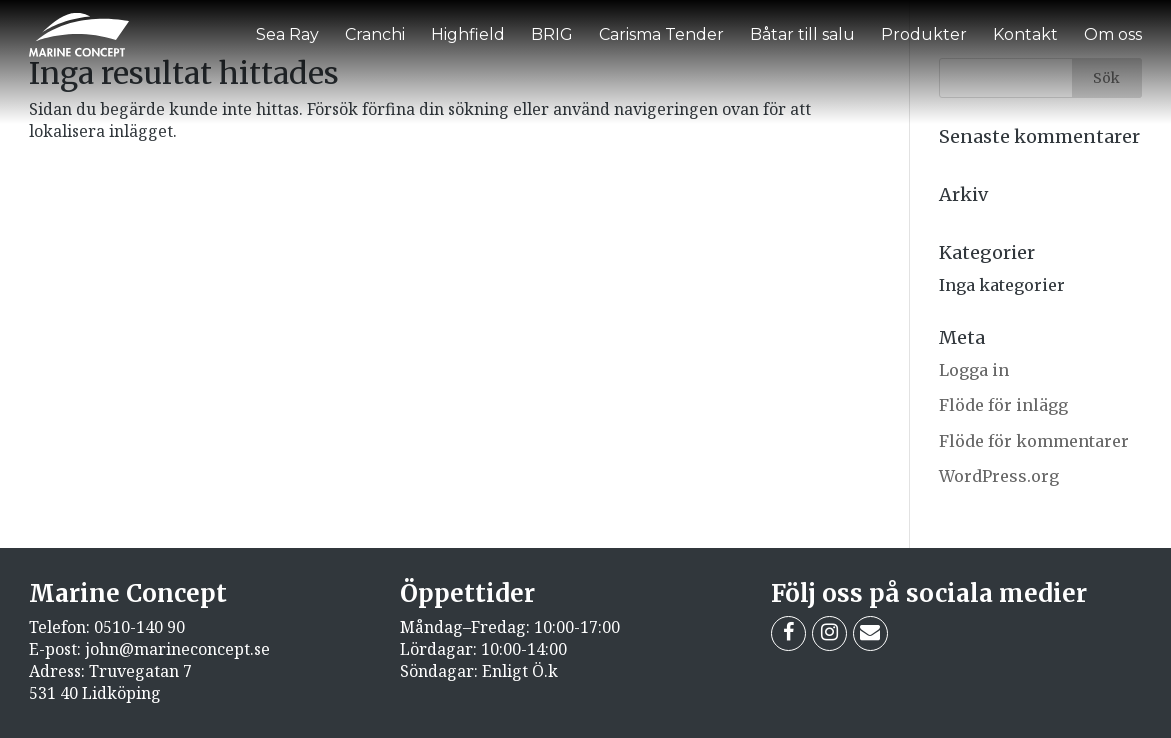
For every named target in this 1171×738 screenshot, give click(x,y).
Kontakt (1025, 34)
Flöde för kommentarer (1034, 441)
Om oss (1113, 34)
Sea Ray (287, 34)
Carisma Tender (661, 34)
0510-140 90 (139, 627)
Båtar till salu (802, 34)
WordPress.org (999, 476)
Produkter (924, 34)
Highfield (468, 34)
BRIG (552, 34)
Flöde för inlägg (1003, 405)
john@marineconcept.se (177, 649)
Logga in (974, 370)
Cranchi (375, 34)
